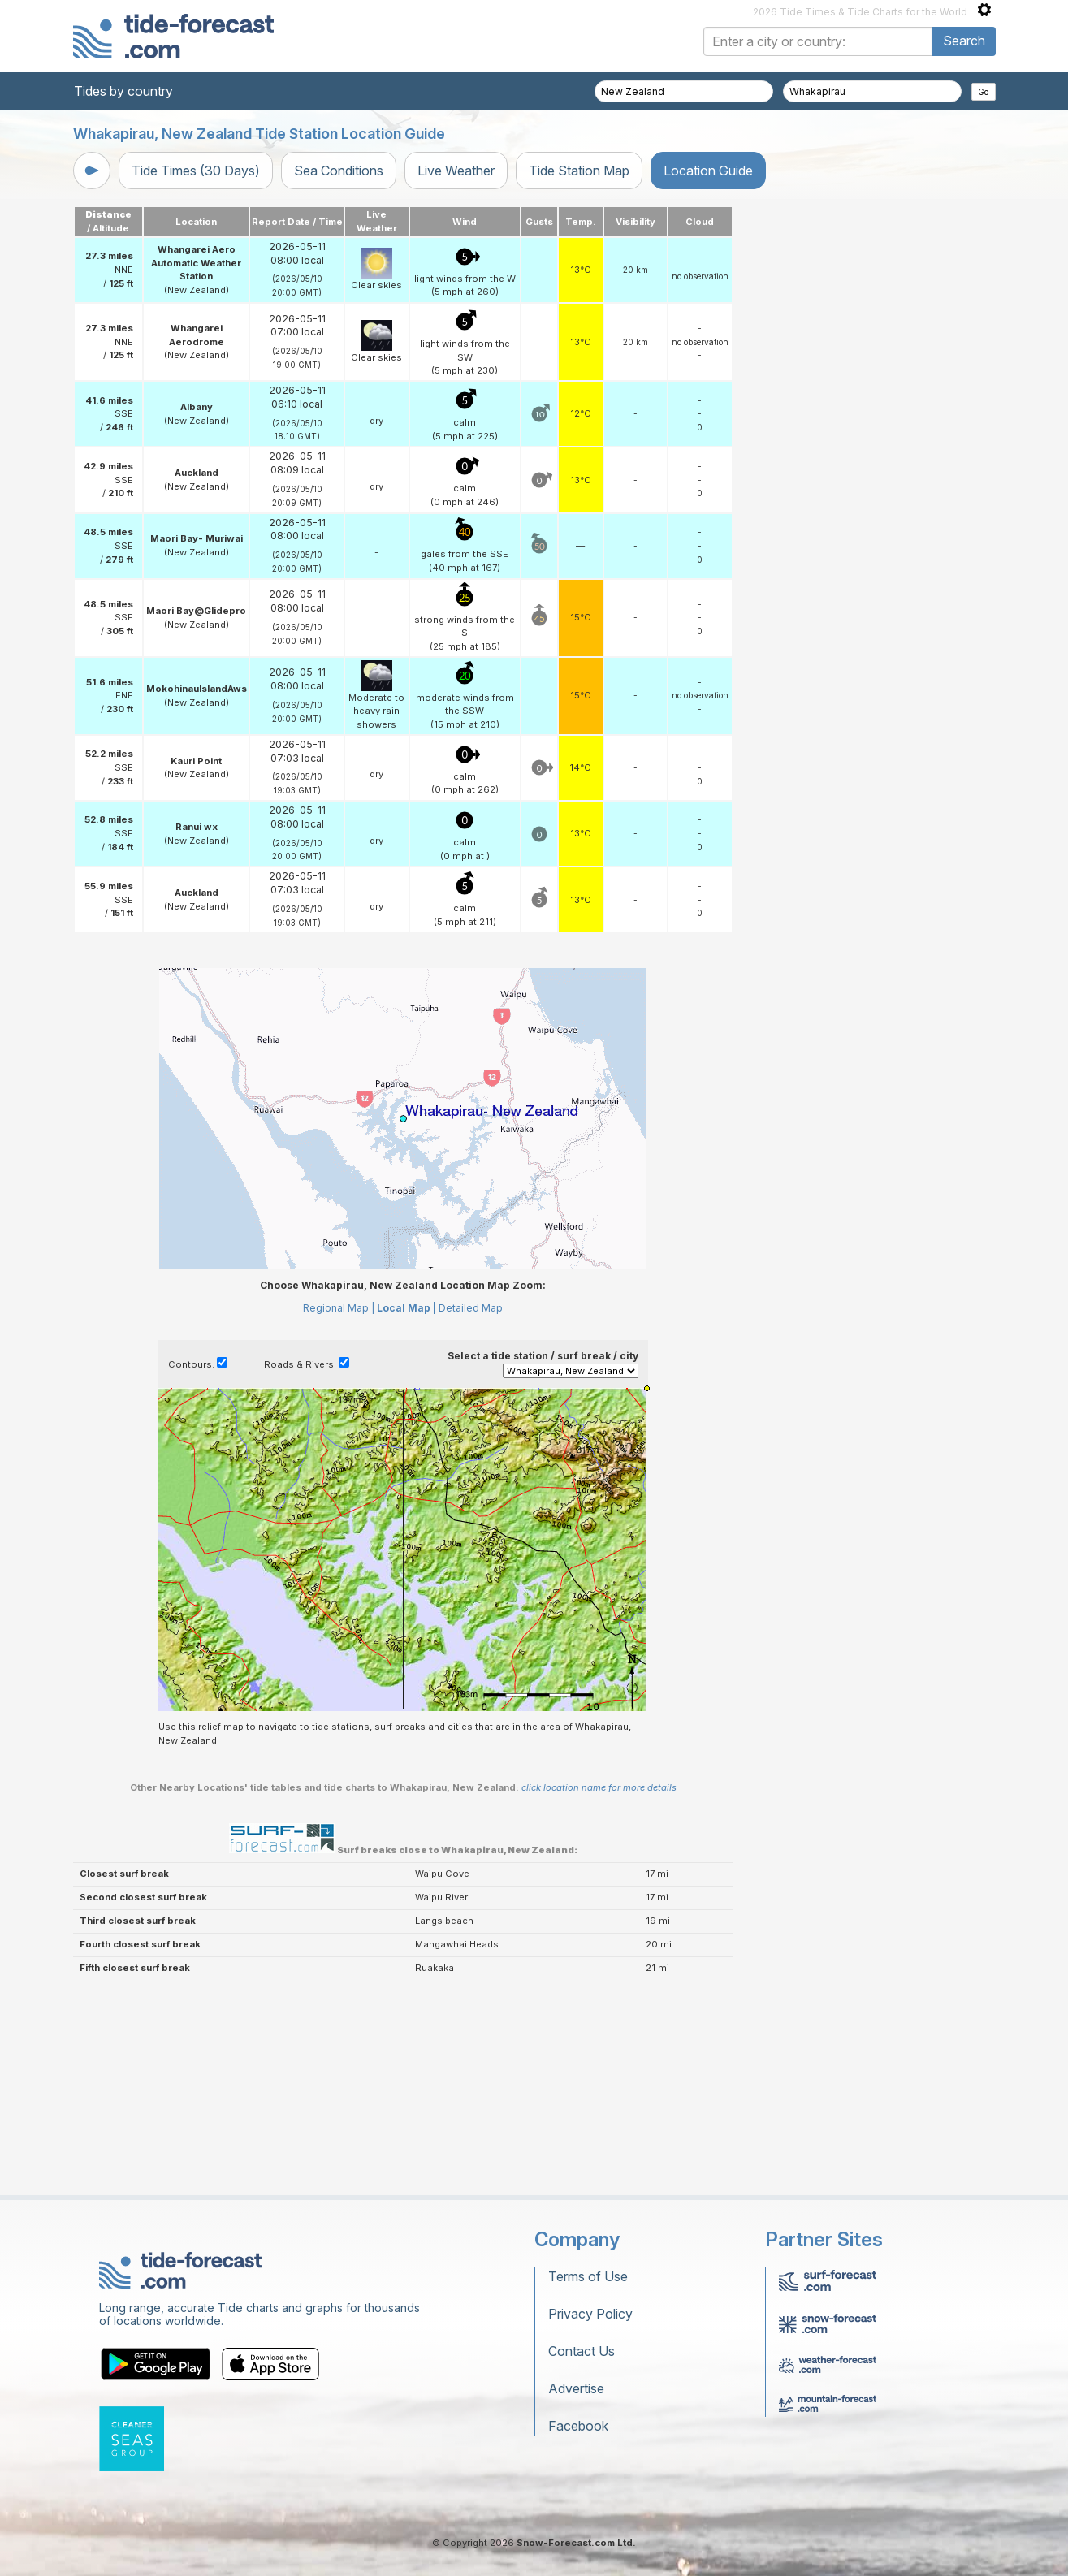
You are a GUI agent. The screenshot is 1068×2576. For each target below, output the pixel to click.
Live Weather (456, 170)
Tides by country (123, 91)
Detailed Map (471, 1308)
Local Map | (406, 1308)
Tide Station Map (579, 170)
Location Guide (708, 170)
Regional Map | (338, 1308)
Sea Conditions (338, 170)
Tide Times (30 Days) (196, 170)
